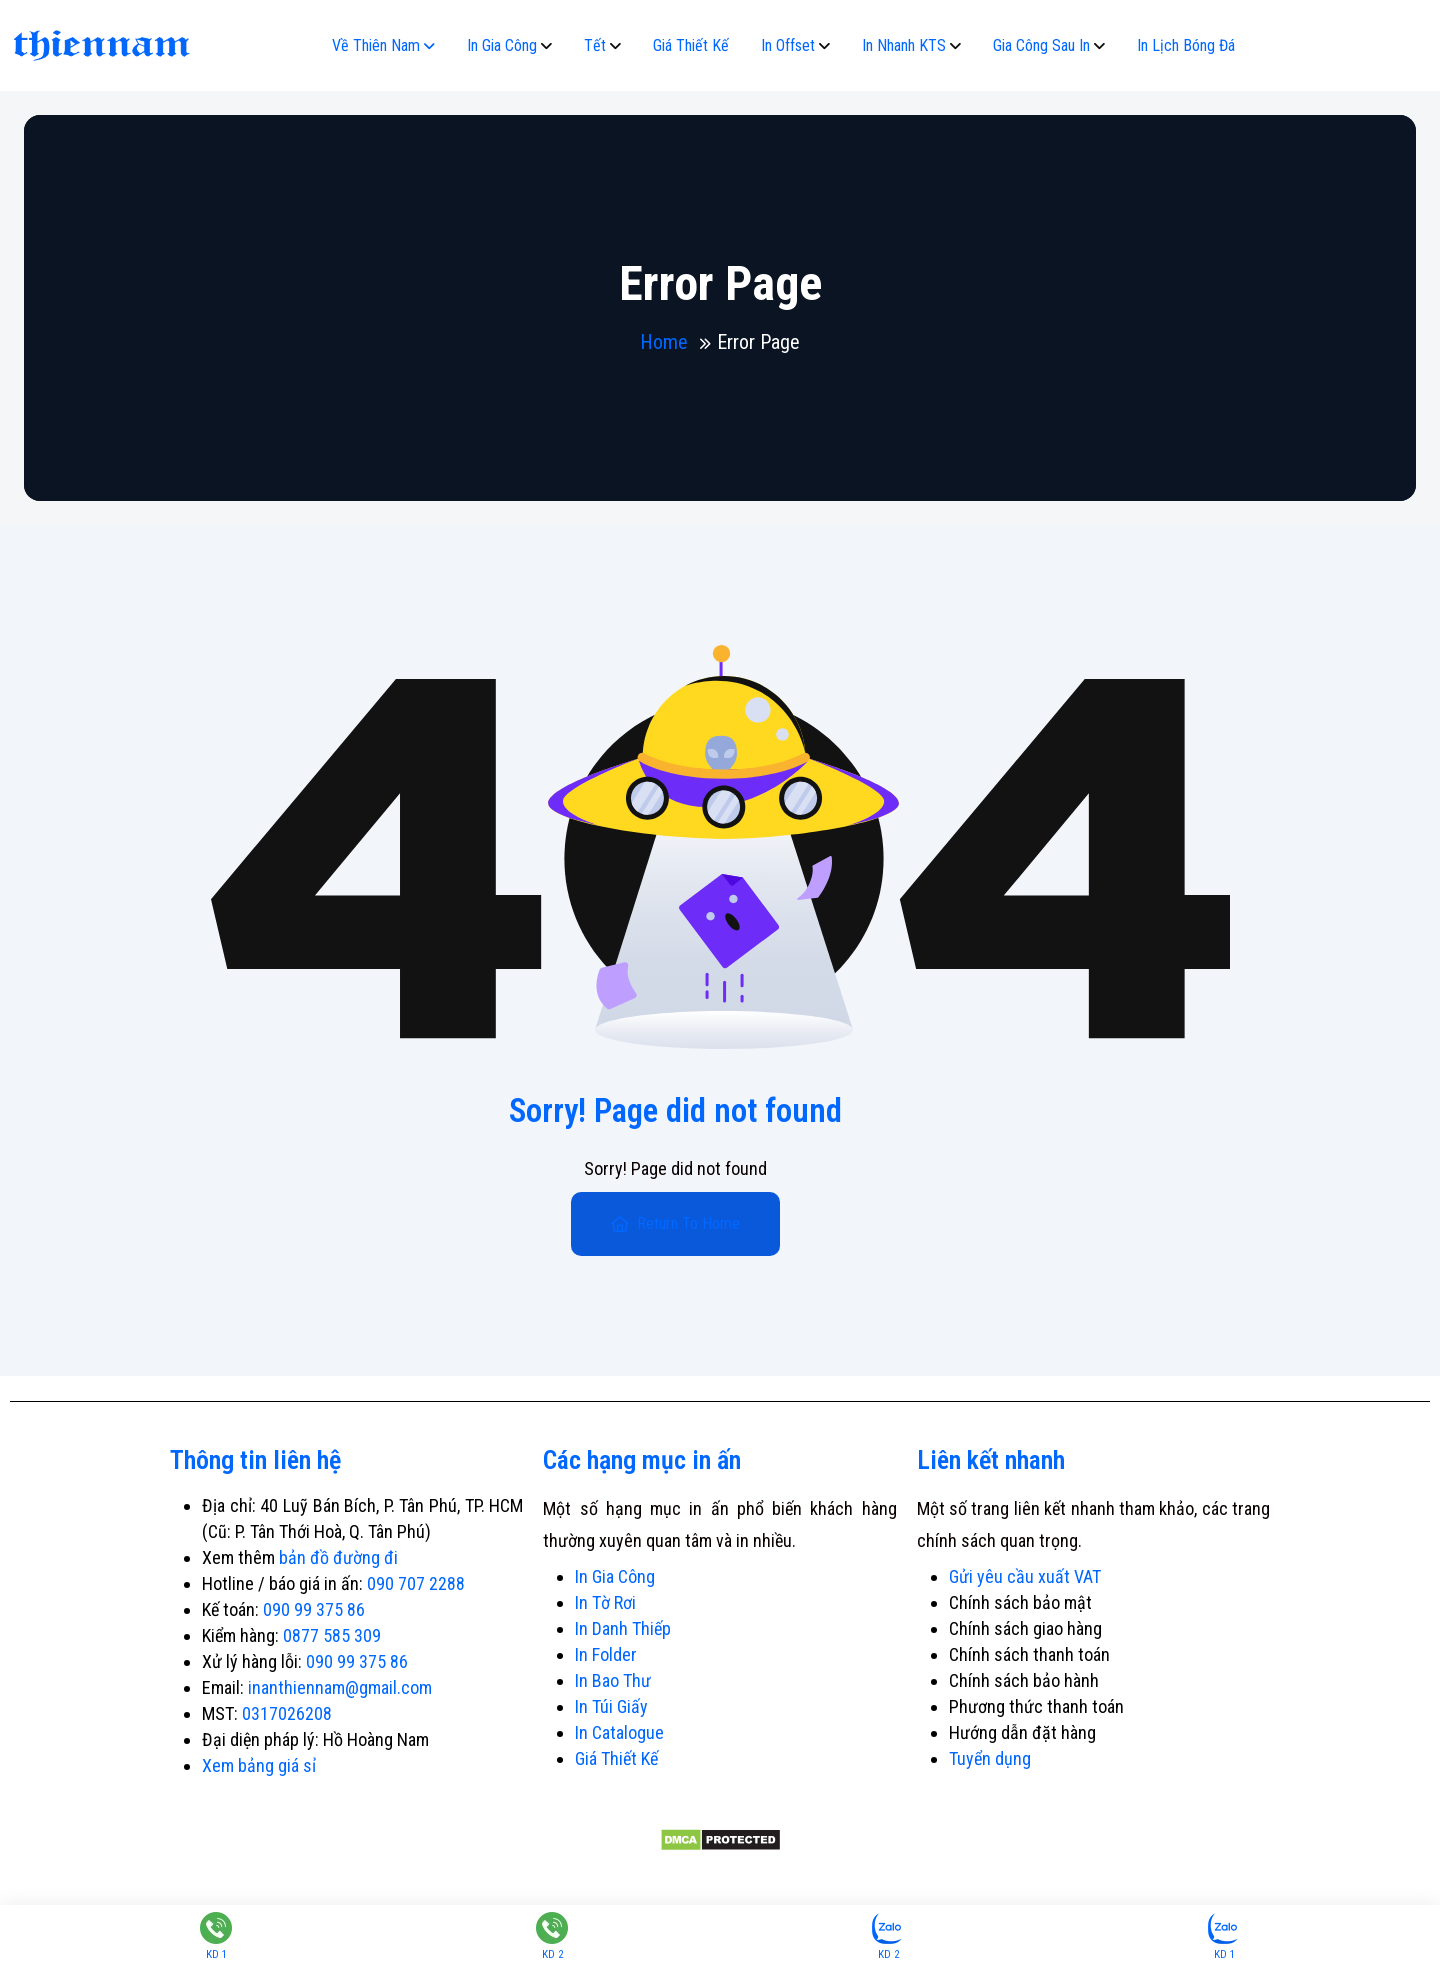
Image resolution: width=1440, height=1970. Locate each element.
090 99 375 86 (314, 1609)
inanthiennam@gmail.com (340, 1687)
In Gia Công (502, 45)
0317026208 (287, 1713)
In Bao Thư (613, 1680)
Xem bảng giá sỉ (259, 1765)
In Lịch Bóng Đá (1186, 45)
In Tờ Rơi (605, 1602)
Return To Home (675, 1223)
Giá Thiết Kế (691, 45)
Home (664, 342)
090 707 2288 (416, 1583)
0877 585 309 (332, 1635)
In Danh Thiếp (623, 1628)
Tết (595, 45)
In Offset (788, 45)
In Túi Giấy (611, 1706)
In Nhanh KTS (904, 45)
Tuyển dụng (990, 1758)
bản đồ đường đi (338, 1557)
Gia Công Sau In (1041, 45)
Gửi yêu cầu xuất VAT (1025, 1576)
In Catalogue (619, 1732)
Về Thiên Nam (376, 45)
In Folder (606, 1654)
